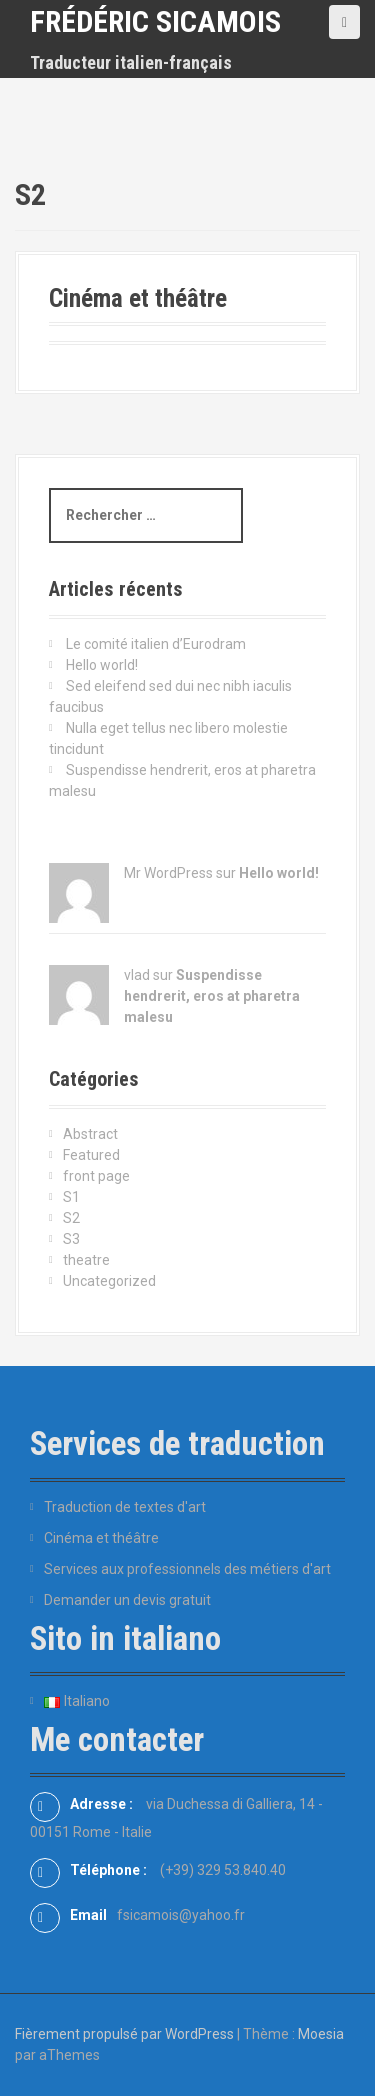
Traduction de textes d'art (125, 1507)
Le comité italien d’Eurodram (156, 644)
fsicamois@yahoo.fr (181, 1915)
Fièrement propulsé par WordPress (124, 2034)
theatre (86, 1260)
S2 (71, 1218)
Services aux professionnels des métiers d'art (187, 1569)
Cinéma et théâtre (138, 298)
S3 (71, 1239)
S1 (71, 1197)
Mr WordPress (168, 873)
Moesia (321, 2034)
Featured (91, 1155)
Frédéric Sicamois (155, 21)
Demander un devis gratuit (127, 1600)
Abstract (90, 1134)
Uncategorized (109, 1281)
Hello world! (102, 665)
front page (96, 1176)
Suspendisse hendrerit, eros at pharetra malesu (212, 996)
